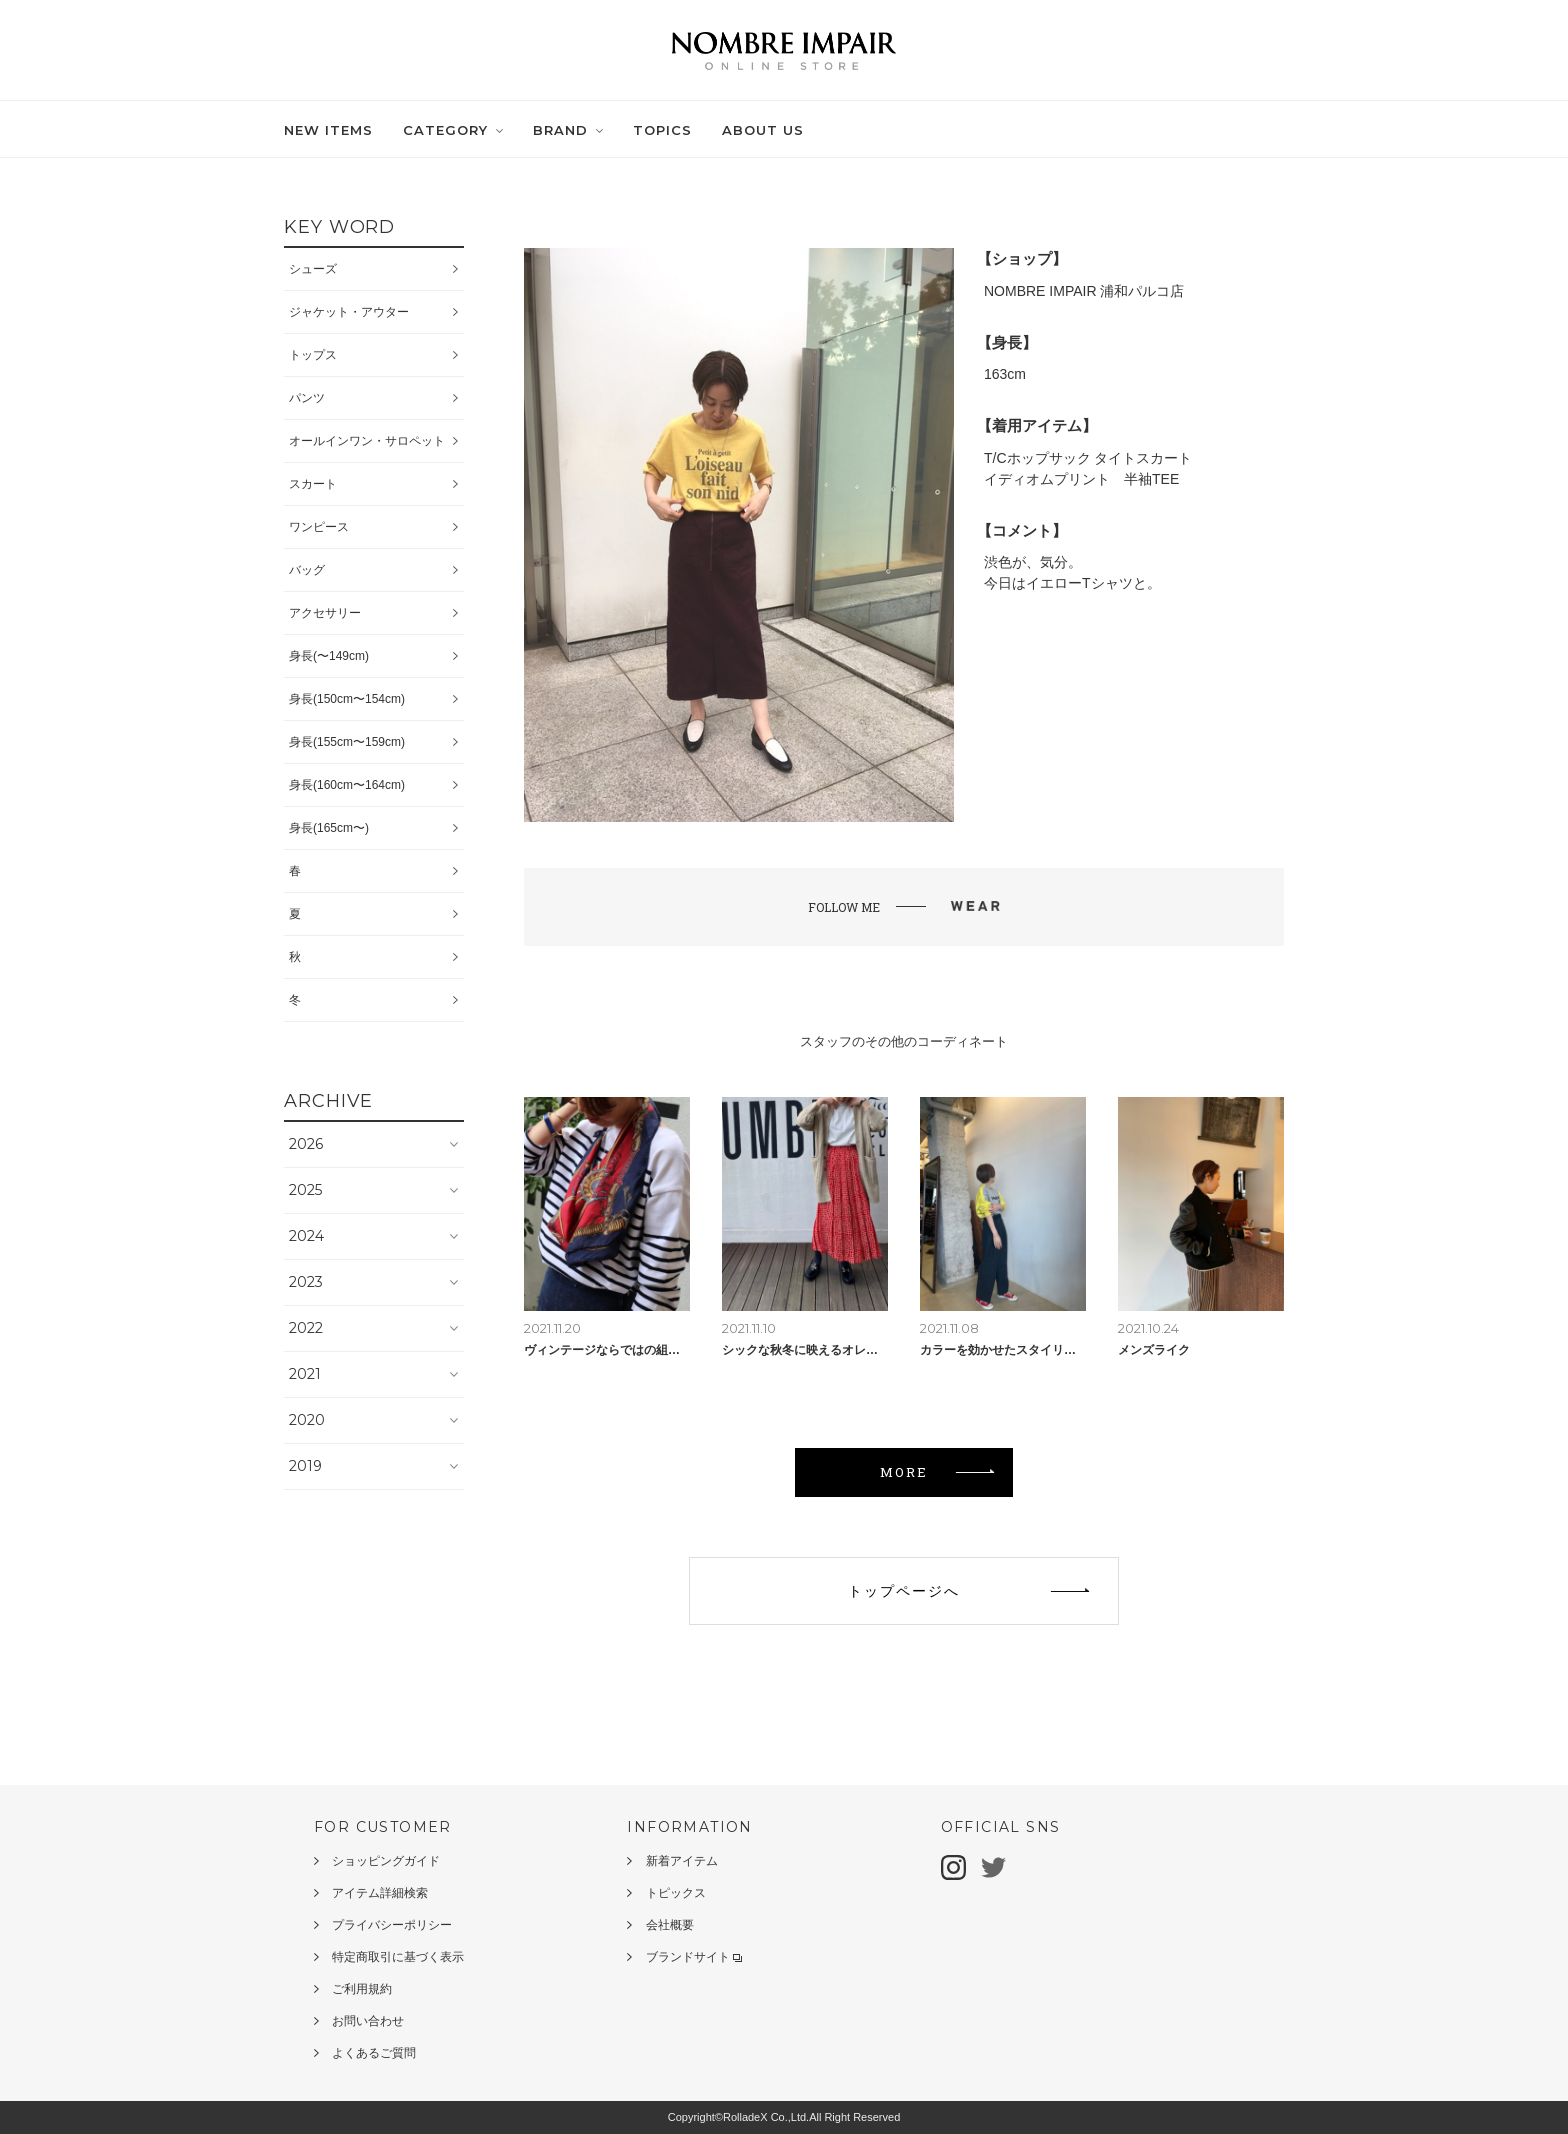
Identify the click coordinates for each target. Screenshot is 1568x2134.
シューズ (313, 269)
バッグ (307, 570)
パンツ (307, 398)
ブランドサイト (694, 1957)
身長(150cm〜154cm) (347, 699)
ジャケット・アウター (349, 312)
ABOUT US (763, 130)
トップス (313, 355)
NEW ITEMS (328, 130)
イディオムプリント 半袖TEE (1081, 479)
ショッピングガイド (386, 1861)
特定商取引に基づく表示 (398, 1957)
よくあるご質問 (374, 2053)
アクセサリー (325, 613)
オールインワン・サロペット (367, 441)
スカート (313, 484)
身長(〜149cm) (329, 656)
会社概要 (670, 1925)
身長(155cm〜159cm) (347, 742)
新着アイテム (682, 1861)
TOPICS (662, 130)
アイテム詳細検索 (380, 1893)
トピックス (676, 1893)
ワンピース (319, 527)
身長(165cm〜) (329, 828)
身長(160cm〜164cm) (347, 785)
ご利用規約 (362, 1989)
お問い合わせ (368, 2021)
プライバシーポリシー (392, 1925)
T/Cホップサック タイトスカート (1088, 458)
